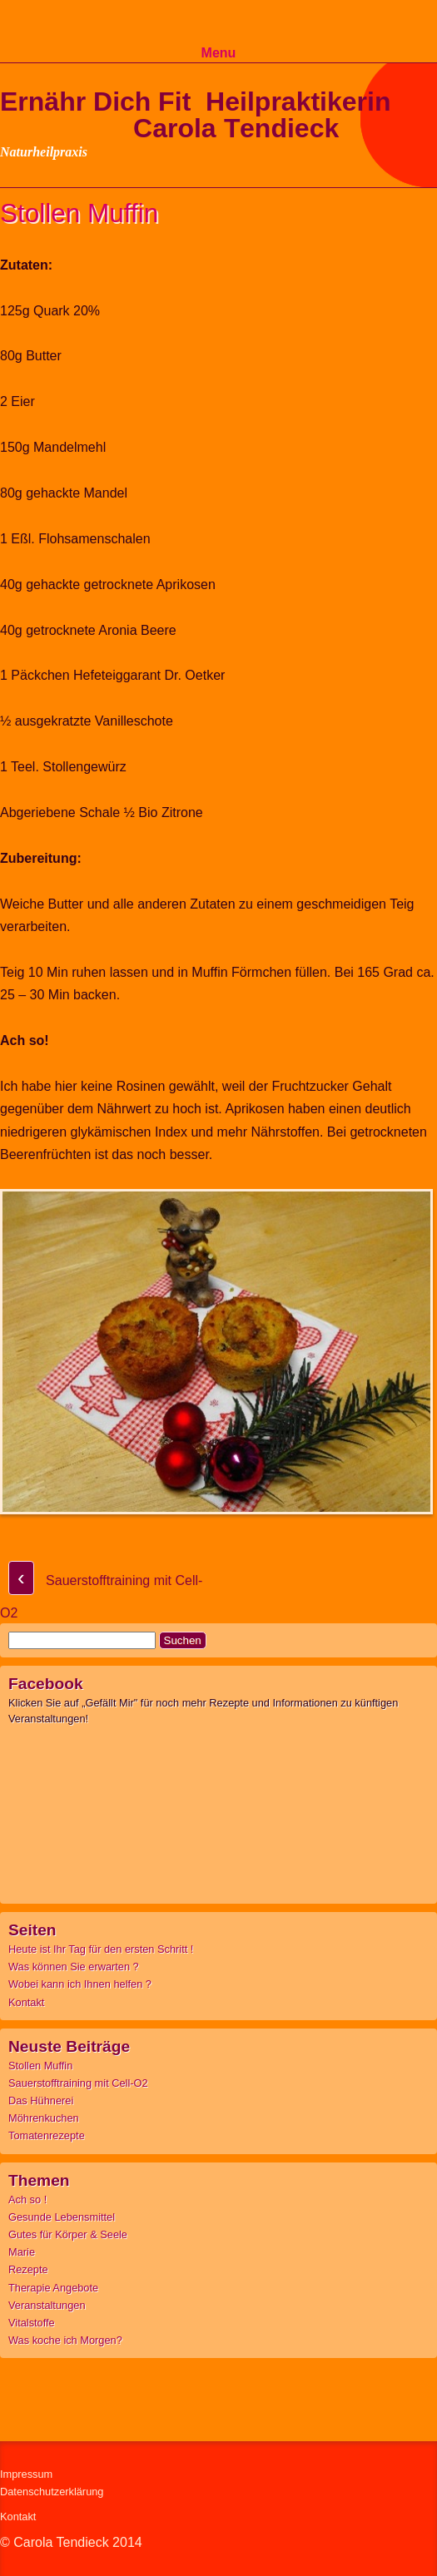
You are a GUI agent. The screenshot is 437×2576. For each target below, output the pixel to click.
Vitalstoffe (31, 2322)
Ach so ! (27, 2199)
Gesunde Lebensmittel (61, 2217)
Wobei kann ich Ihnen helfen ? (79, 1984)
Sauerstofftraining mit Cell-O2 (78, 2083)
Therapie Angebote (53, 2287)
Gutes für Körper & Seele (67, 2234)
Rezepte (28, 2269)
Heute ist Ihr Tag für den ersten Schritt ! (100, 1949)
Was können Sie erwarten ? (73, 1966)
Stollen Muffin (40, 2065)
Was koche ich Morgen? (65, 2340)
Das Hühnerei (40, 2100)
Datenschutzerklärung (51, 2491)
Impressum (26, 2474)
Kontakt (26, 2002)
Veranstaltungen (47, 2305)
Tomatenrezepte (46, 2135)
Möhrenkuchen (43, 2118)
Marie (21, 2252)
